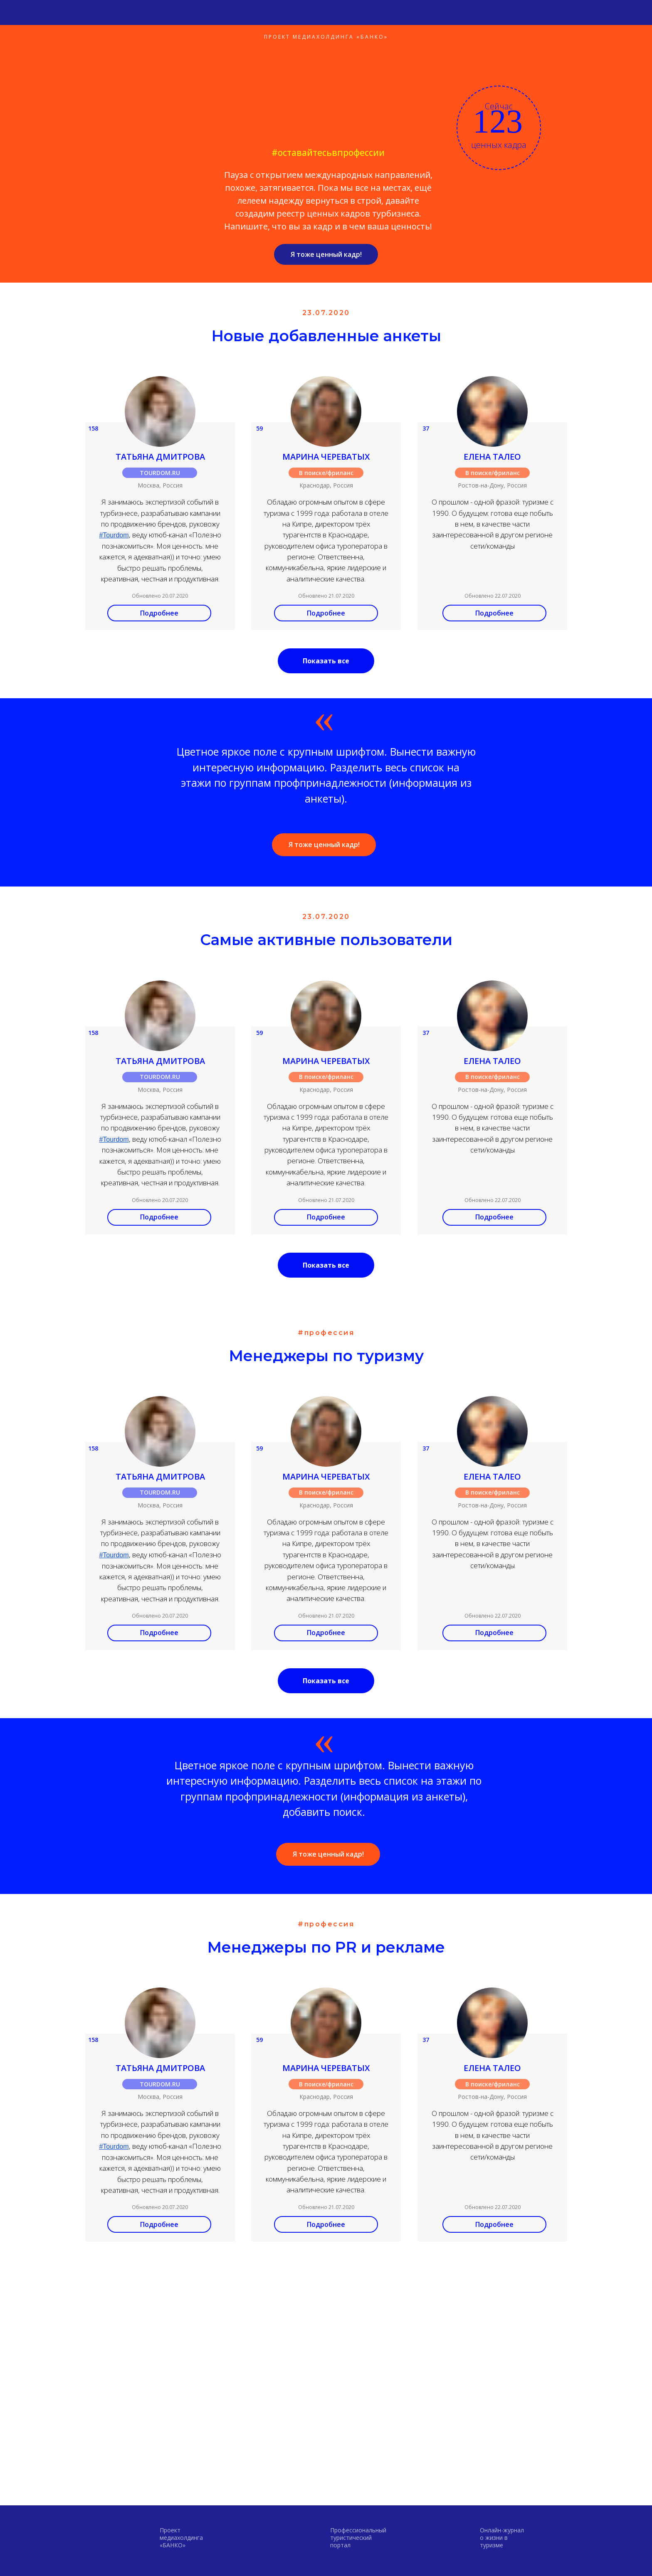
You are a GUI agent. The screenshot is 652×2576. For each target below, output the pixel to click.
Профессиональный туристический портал (358, 2538)
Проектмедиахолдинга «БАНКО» (181, 2538)
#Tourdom (113, 535)
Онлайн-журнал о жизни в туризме (502, 2538)
